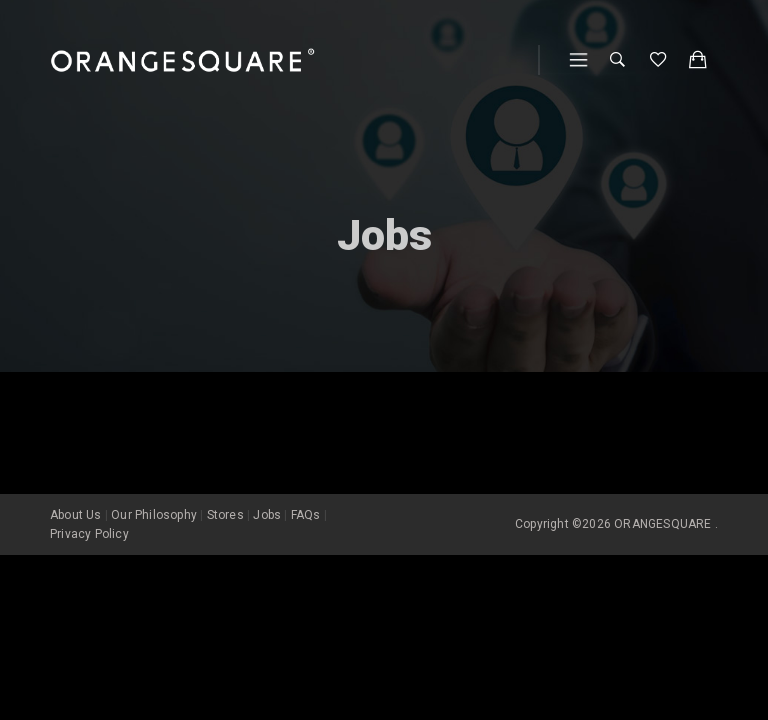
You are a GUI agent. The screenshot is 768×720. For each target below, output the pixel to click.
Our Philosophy (154, 515)
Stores (225, 515)
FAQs (306, 515)
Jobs (267, 515)
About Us (76, 515)
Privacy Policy (89, 534)
